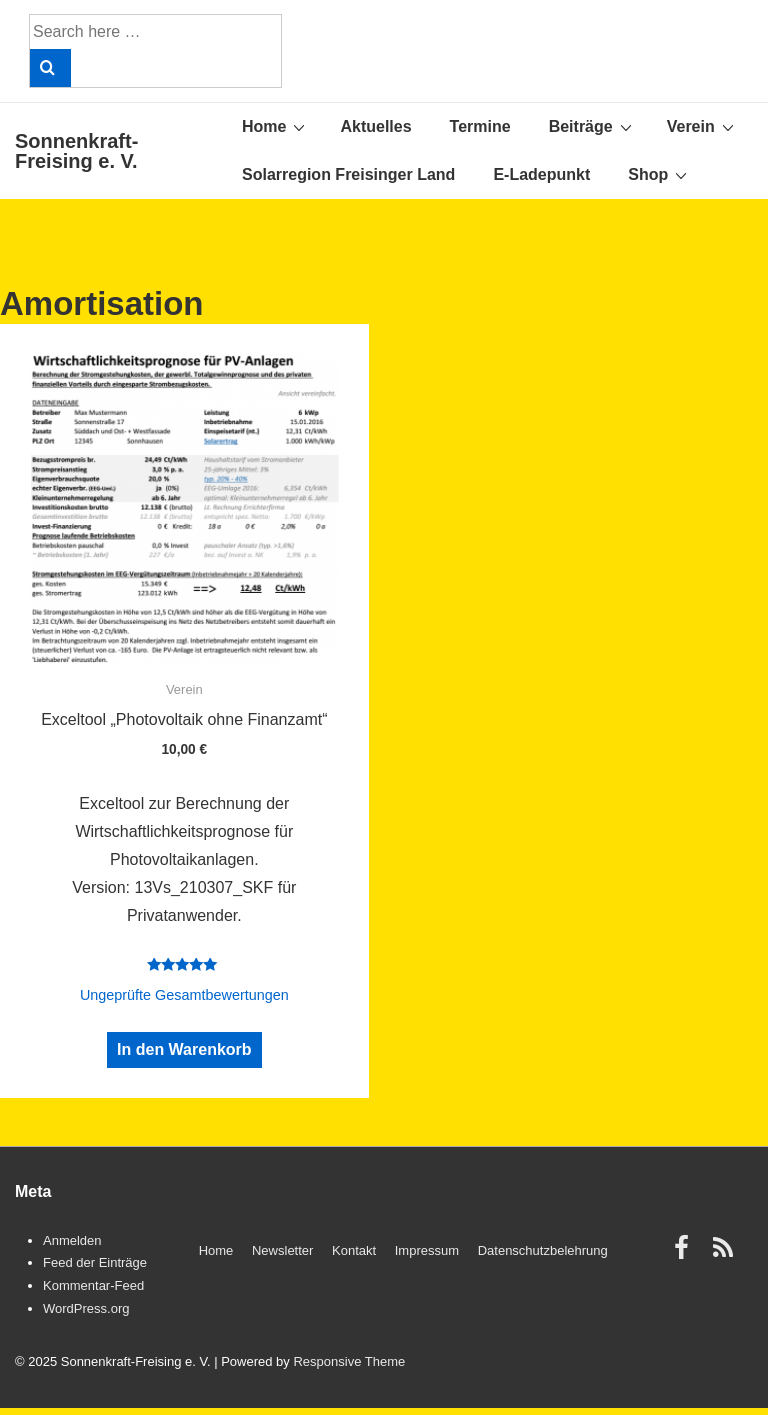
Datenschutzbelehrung (543, 1250)
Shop (660, 174)
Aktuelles (375, 126)
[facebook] (686, 1254)
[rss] (725, 1254)
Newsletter (282, 1250)
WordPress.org (86, 1308)
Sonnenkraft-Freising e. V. (76, 151)
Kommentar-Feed (93, 1285)
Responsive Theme (349, 1361)
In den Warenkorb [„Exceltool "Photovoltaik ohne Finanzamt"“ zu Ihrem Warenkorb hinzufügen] (184, 1049)
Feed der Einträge (95, 1262)
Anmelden (72, 1240)
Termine (480, 126)
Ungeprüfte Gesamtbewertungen (184, 995)
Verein (703, 126)
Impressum (427, 1250)
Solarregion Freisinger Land (348, 174)
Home (276, 126)
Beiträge (593, 126)
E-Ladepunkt (541, 174)
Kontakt (354, 1250)
